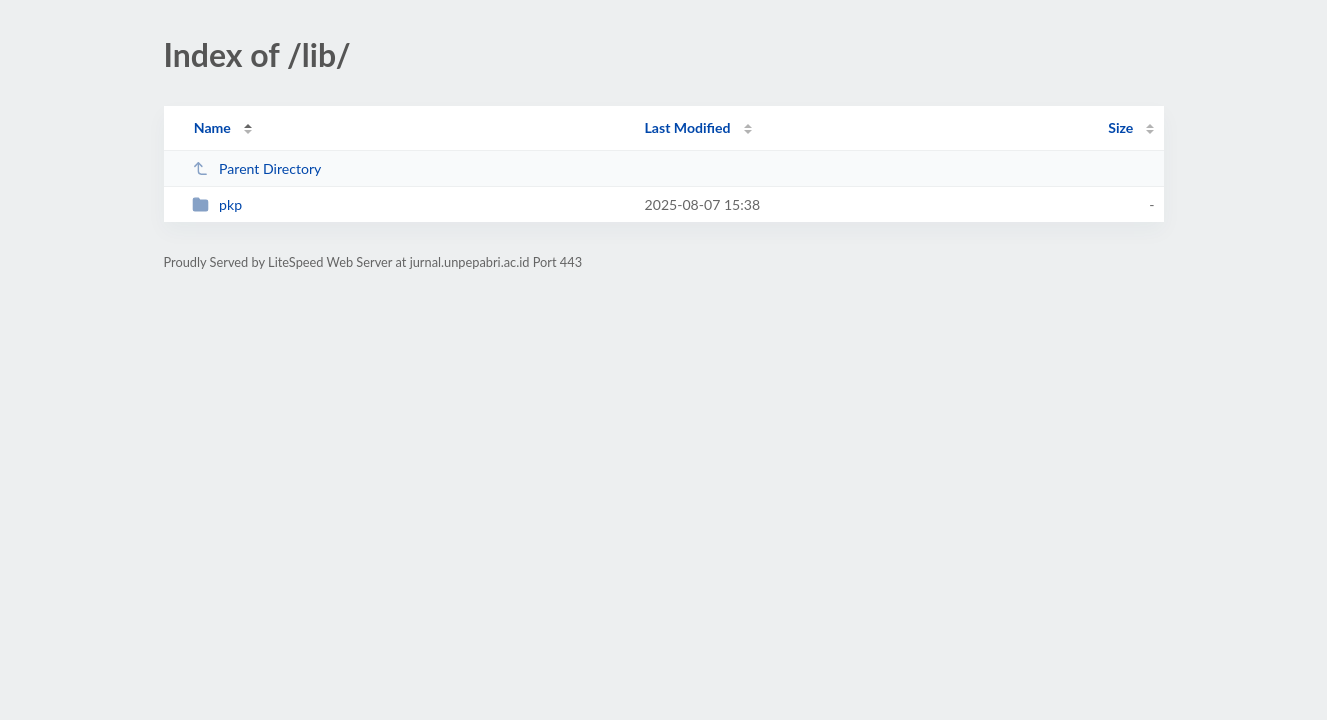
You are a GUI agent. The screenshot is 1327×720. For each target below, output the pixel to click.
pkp (217, 204)
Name (212, 127)
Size (1120, 127)
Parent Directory (257, 168)
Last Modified (688, 127)
